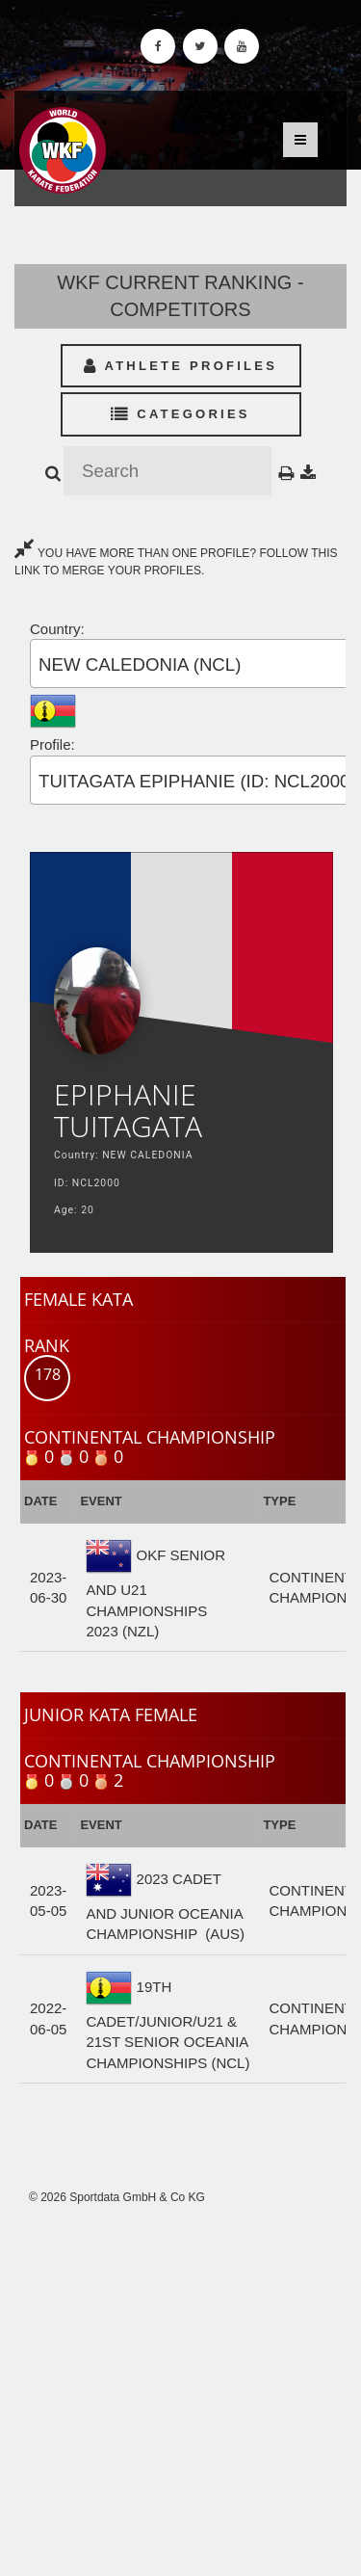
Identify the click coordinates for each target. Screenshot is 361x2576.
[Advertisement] (180, 2391)
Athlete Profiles (180, 366)
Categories (180, 414)
